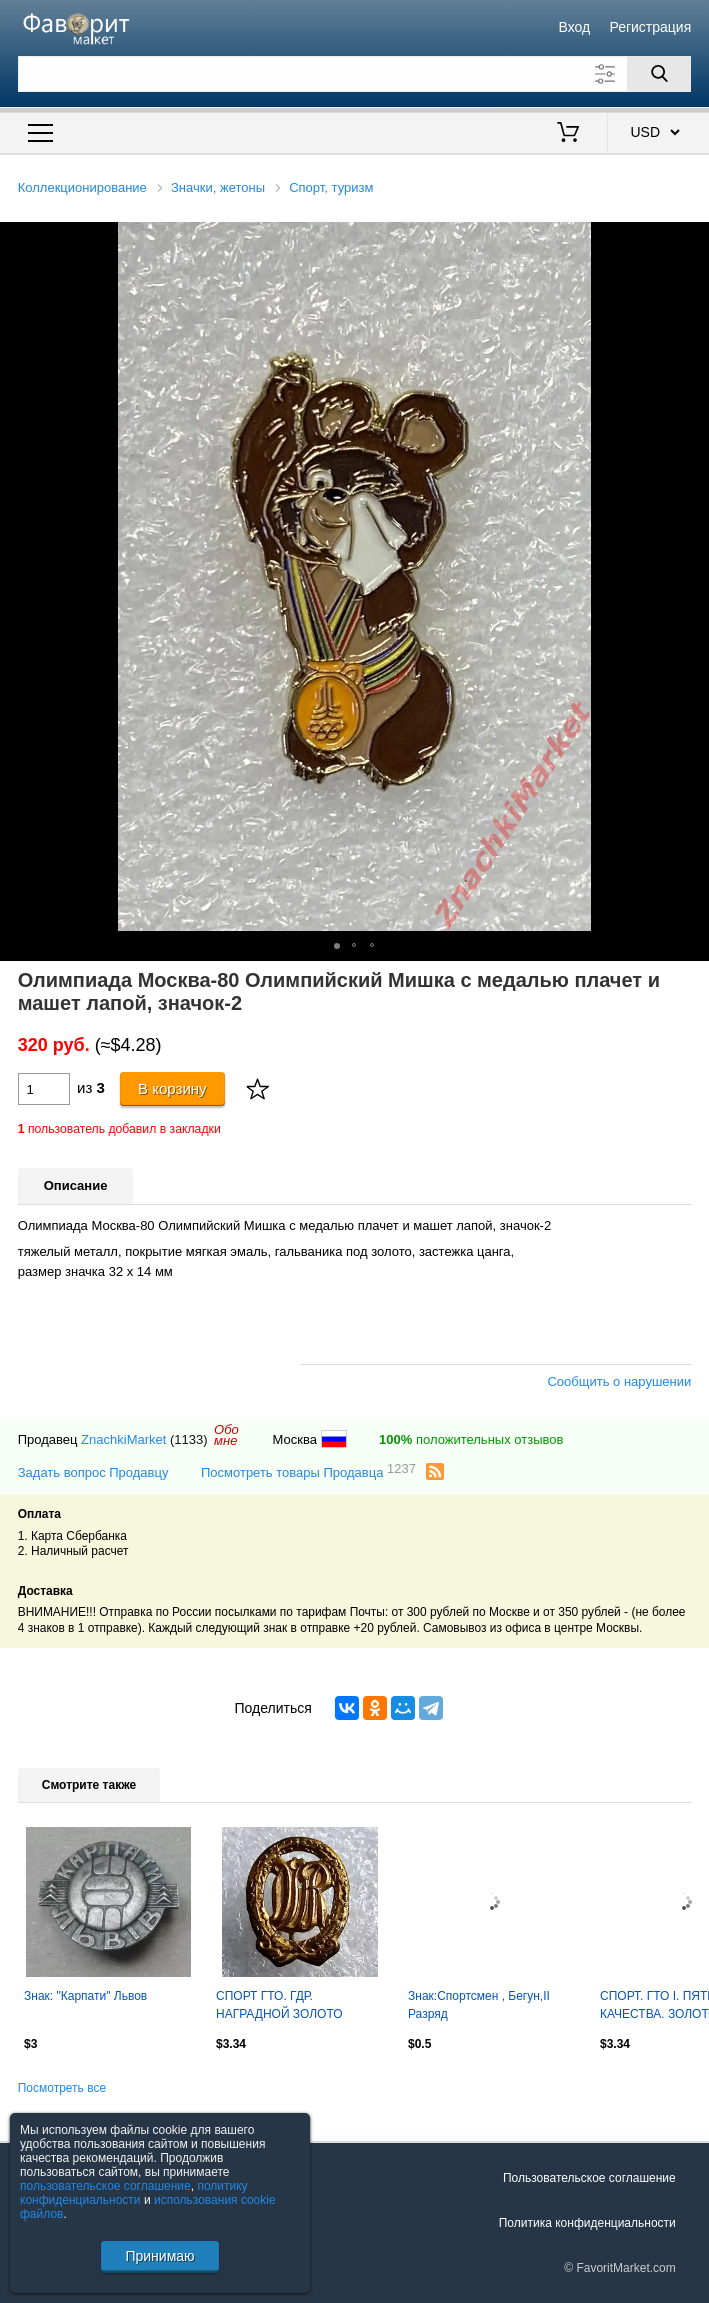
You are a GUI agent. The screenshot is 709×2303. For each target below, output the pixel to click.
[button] (691, 240)
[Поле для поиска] (355, 74)
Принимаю (159, 2256)
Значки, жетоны (218, 187)
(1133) (189, 1439)
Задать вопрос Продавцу (93, 1472)
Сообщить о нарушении (619, 1381)
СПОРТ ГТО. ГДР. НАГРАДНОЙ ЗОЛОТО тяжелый (279, 2007)
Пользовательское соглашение (589, 2178)
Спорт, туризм (331, 187)
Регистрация (650, 27)
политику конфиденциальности (134, 2193)
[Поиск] (659, 74)
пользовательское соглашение (105, 2186)
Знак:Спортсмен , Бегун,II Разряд (479, 2005)
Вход (575, 27)
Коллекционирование (82, 187)
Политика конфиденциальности (587, 2223)
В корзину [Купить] (172, 1088)
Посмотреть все (62, 2088)
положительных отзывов (471, 1439)
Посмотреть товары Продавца (308, 1471)
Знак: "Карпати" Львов (85, 1996)
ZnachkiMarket (123, 1439)
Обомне (226, 1435)
